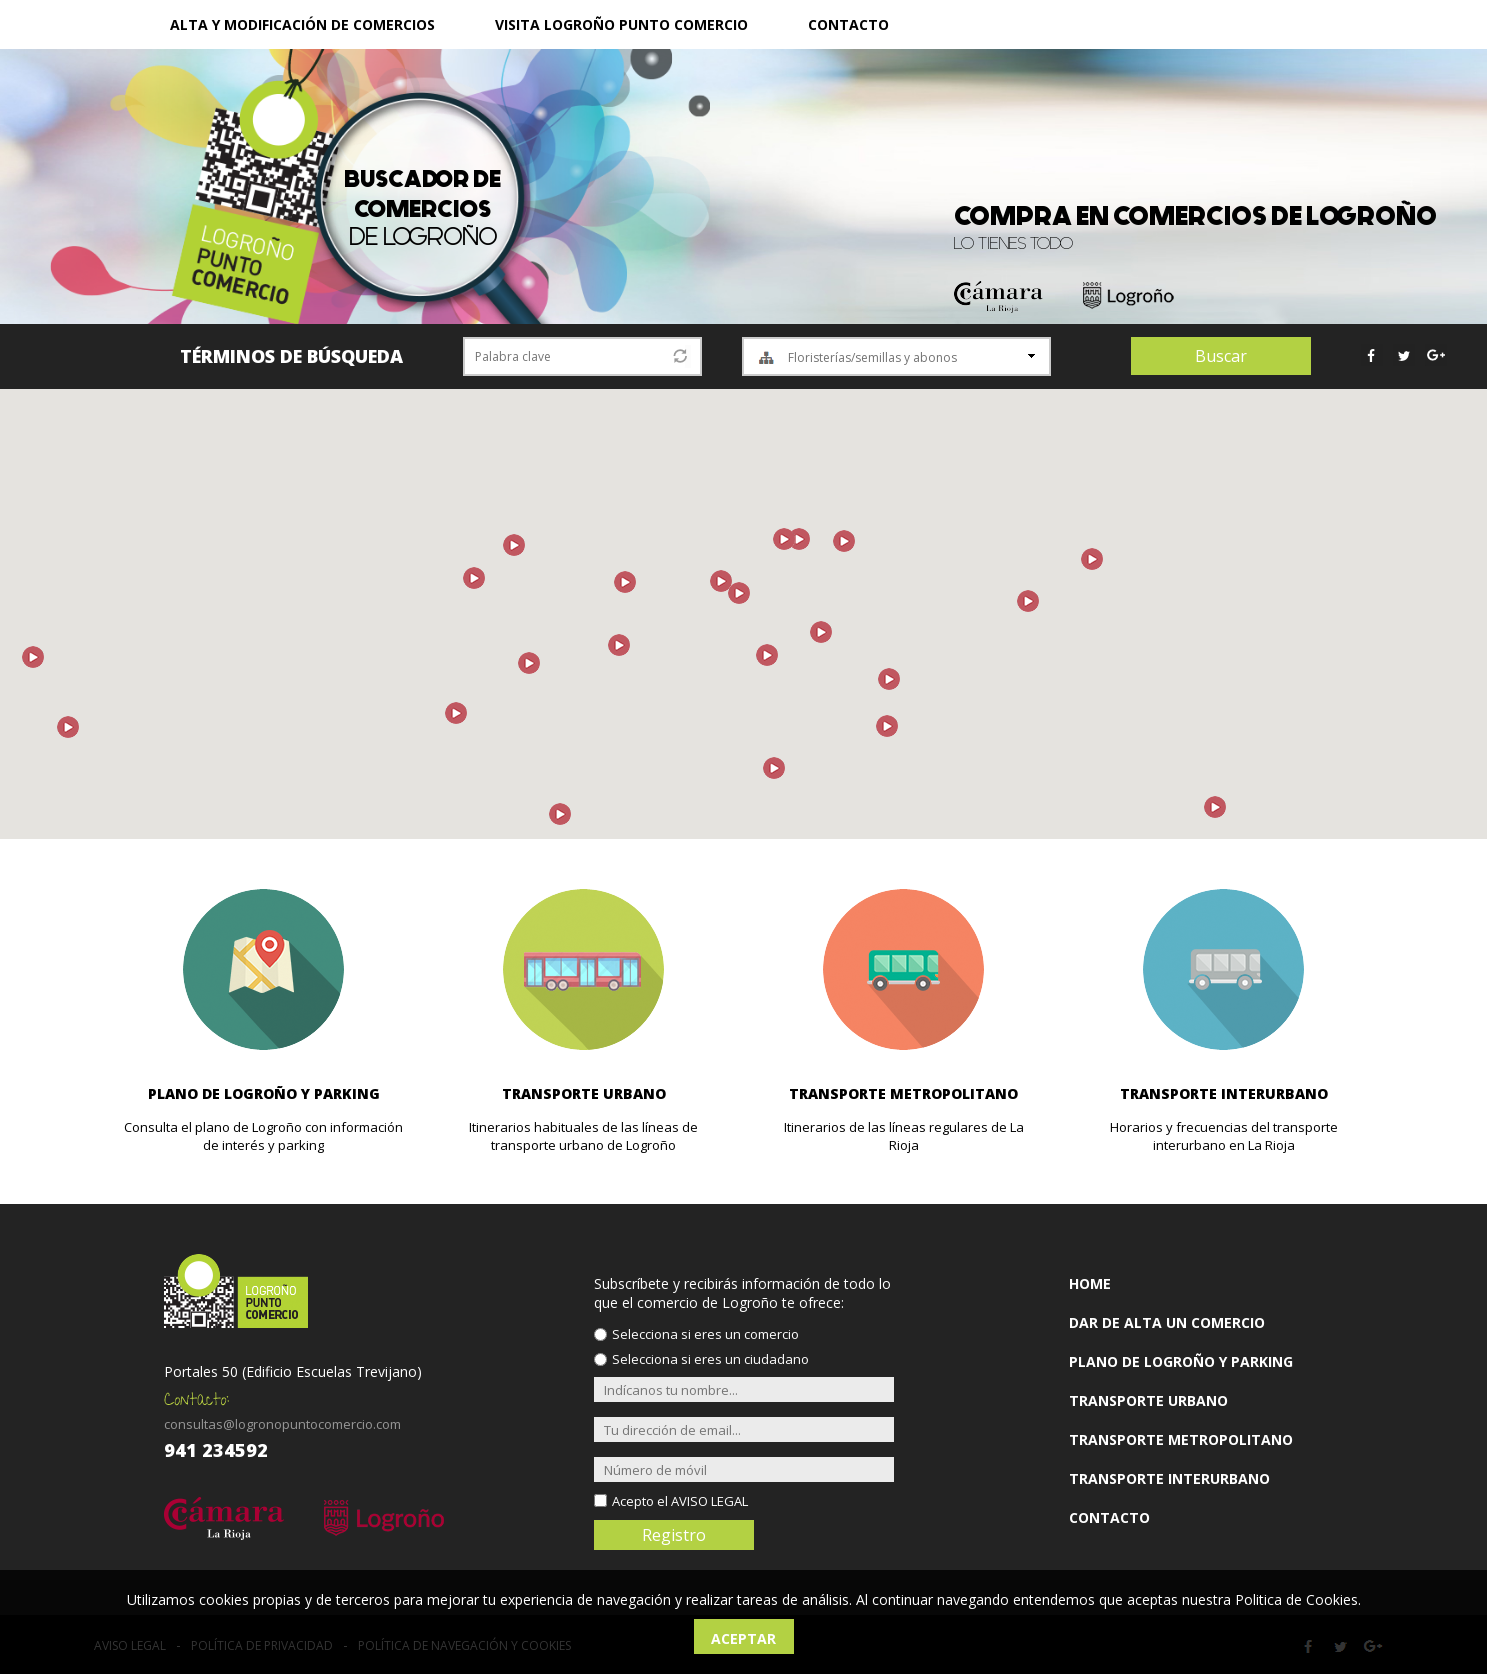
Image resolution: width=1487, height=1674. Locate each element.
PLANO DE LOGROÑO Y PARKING (1181, 1361)
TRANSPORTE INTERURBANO (1169, 1478)
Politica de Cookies (1296, 1599)
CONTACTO (848, 24)
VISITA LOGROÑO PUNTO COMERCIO (621, 24)
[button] (1028, 601)
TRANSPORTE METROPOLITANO (1181, 1439)
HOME (1090, 1283)
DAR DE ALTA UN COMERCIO (1167, 1322)
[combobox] (896, 356)
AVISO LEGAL (709, 1501)
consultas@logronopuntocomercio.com (282, 1424)
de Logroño (422, 208)
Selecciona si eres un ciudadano (710, 1359)
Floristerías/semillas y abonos (872, 357)
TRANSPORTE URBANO (1148, 1400)
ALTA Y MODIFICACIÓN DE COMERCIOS (302, 24)
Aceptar (743, 1638)
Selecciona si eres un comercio (705, 1334)
